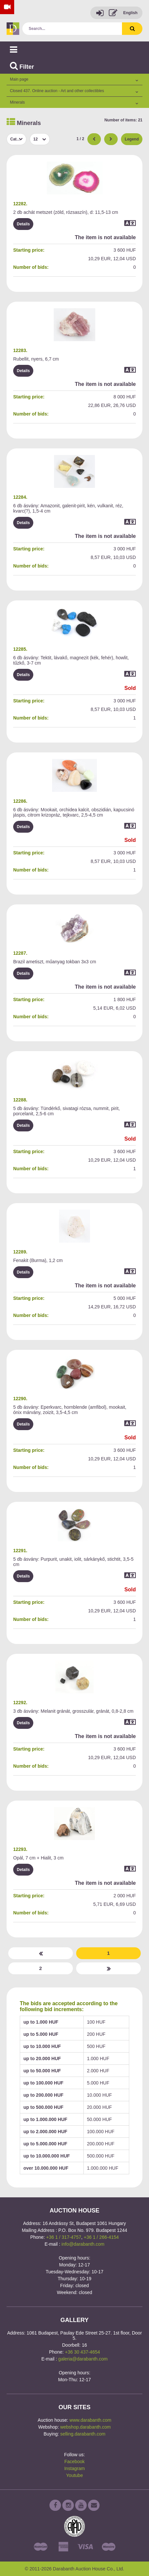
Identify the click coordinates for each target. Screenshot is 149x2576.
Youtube (74, 2475)
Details (23, 224)
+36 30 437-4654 (82, 2352)
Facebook (74, 2461)
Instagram (74, 2468)
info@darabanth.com (83, 2244)
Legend (132, 139)
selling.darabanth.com (82, 2434)
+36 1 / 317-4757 (63, 2237)
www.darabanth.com (90, 2420)
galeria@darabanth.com (83, 2358)
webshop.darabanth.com (85, 2427)
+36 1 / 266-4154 (101, 2237)
